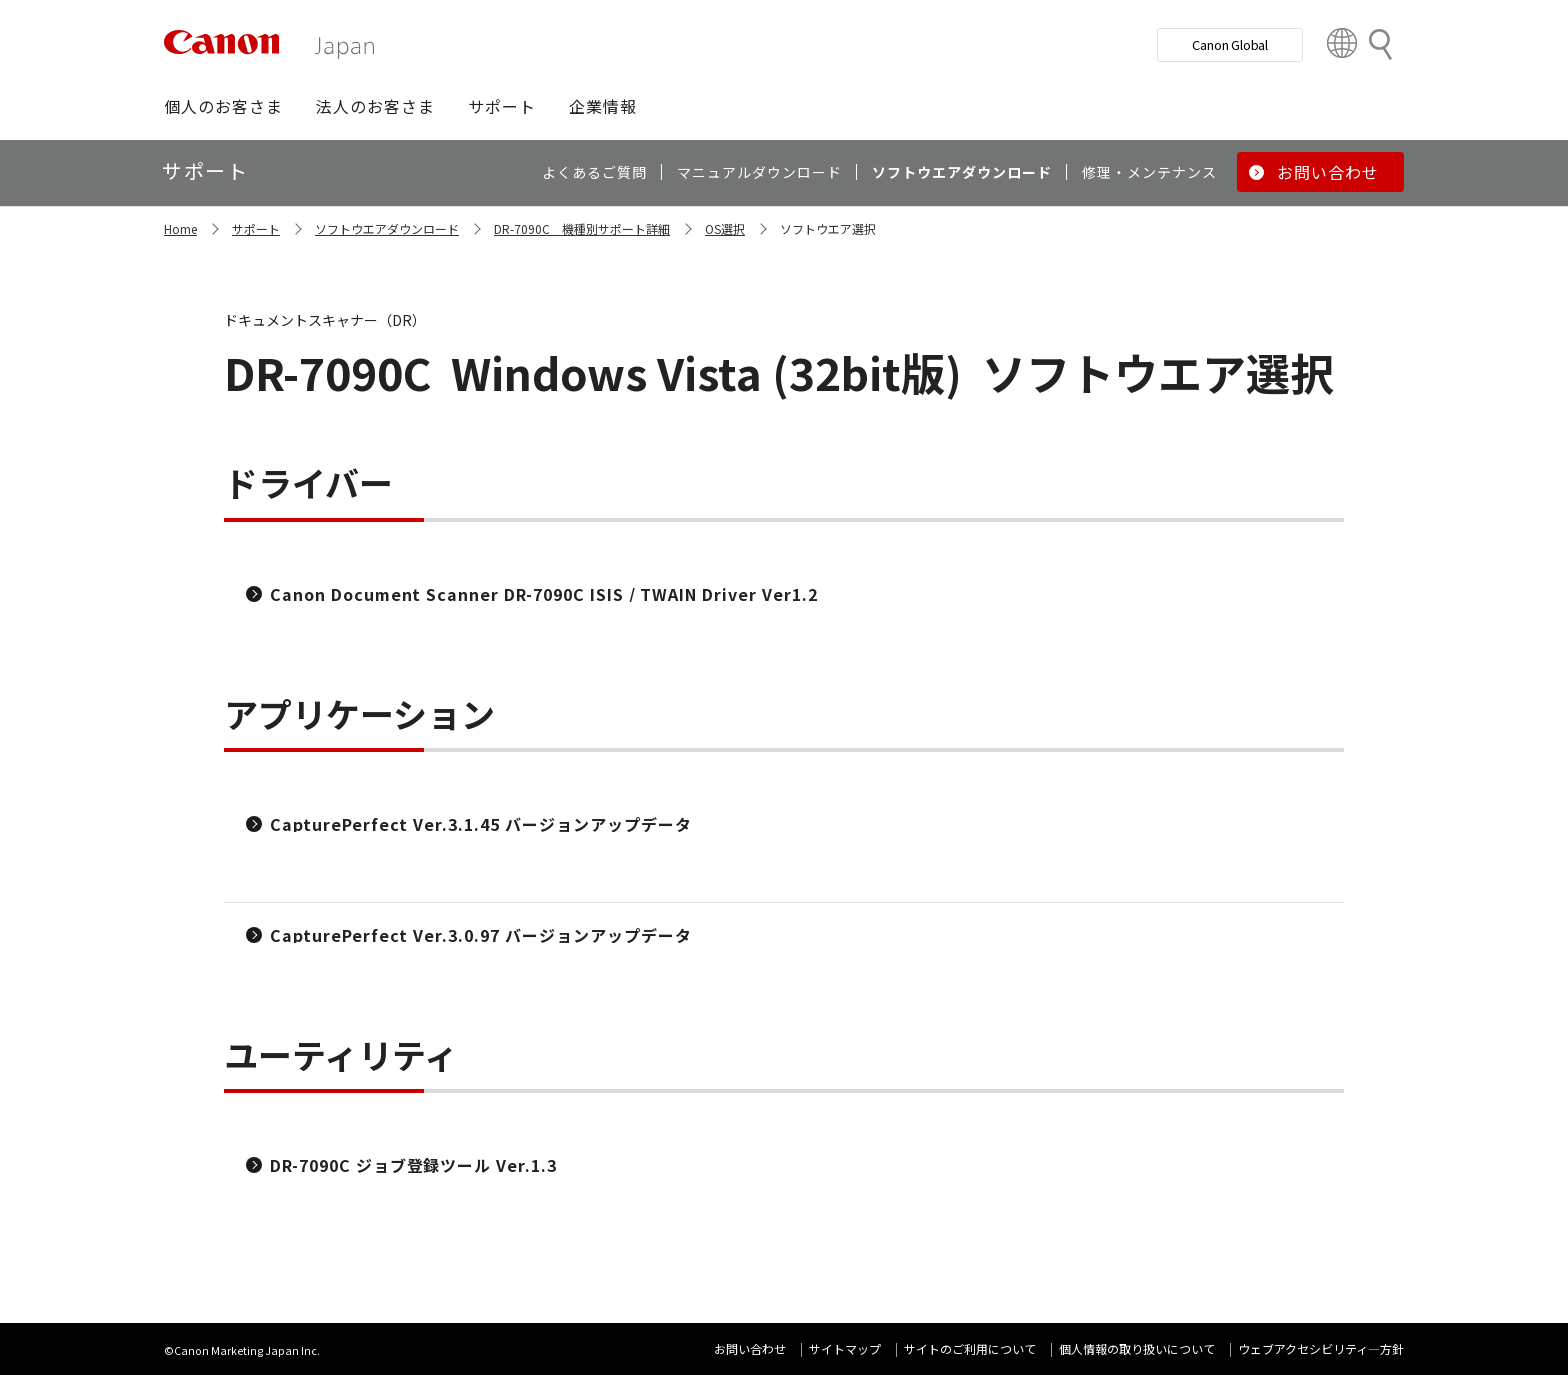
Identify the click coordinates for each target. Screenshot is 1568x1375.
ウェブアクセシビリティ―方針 (1321, 1348)
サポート (256, 228)
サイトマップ (845, 1348)
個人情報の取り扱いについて (1137, 1348)
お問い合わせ (750, 1348)
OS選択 (725, 228)
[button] (223, 106)
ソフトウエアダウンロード (387, 228)
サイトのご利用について (970, 1348)
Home (180, 228)
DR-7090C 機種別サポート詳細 (582, 228)
